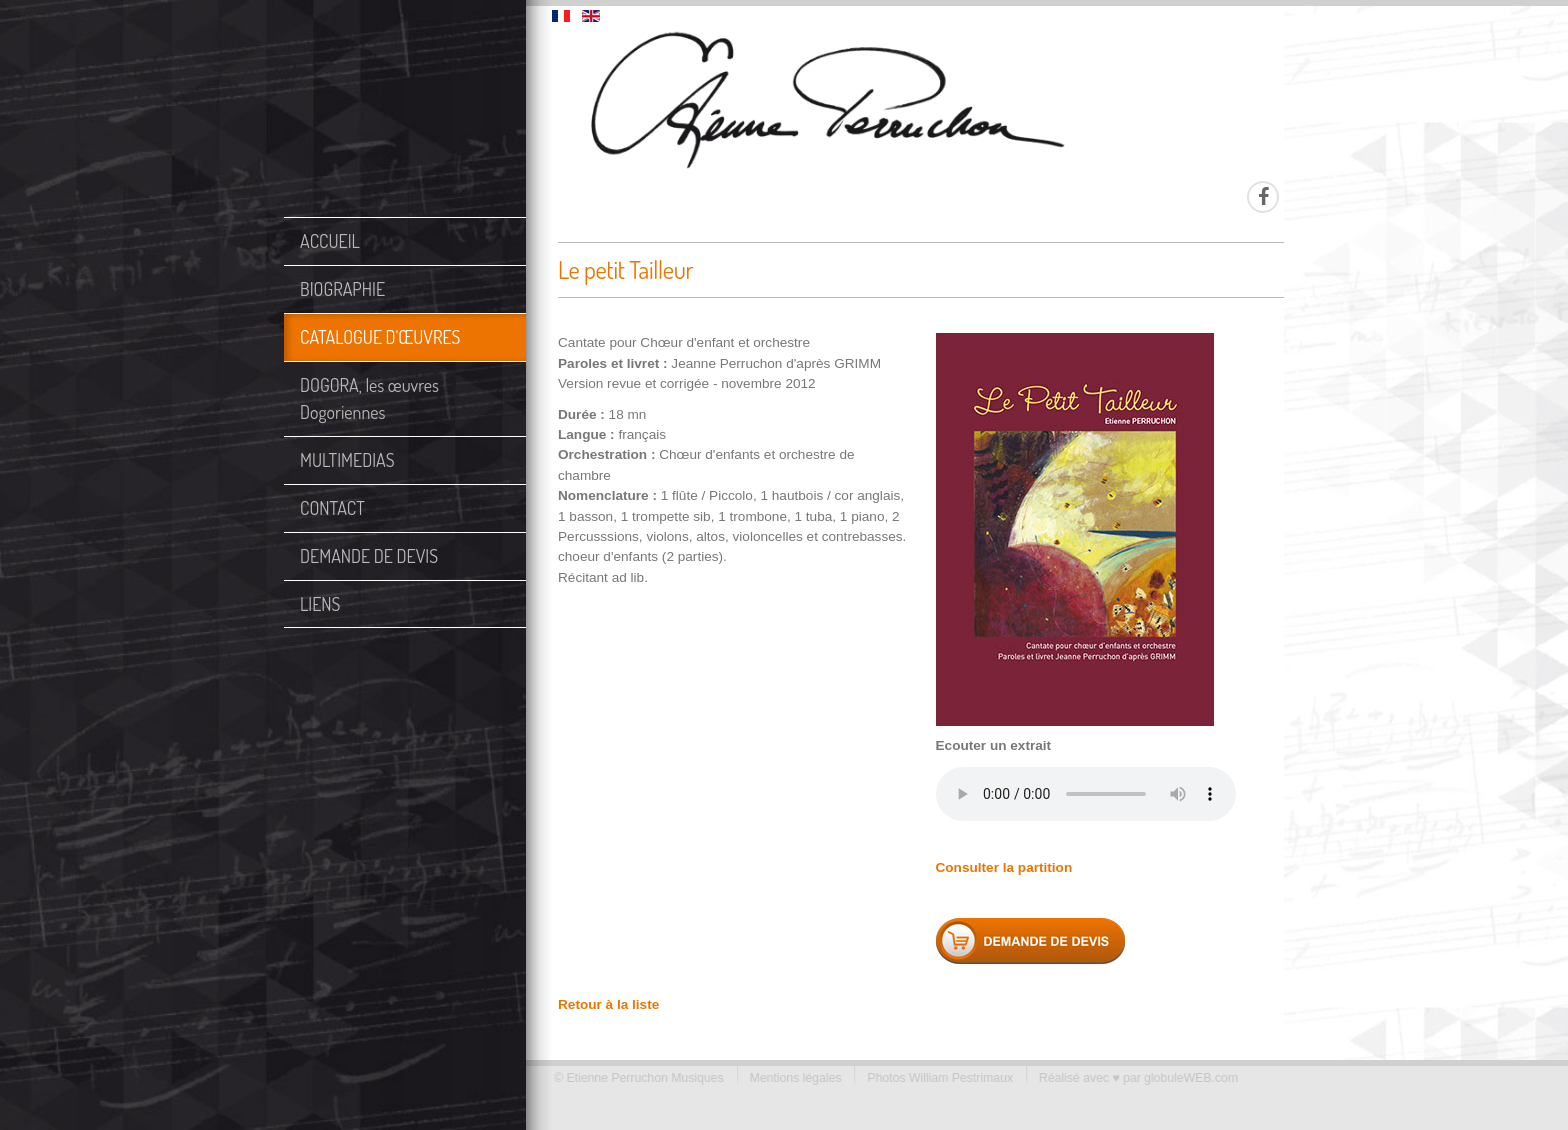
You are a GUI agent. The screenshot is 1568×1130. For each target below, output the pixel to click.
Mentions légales (789, 1078)
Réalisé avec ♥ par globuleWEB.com (1131, 1078)
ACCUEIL (330, 241)
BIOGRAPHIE (342, 289)
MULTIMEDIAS (347, 460)
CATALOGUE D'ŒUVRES (380, 337)
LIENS (320, 604)
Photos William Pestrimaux (934, 1078)
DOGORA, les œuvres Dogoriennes (369, 398)
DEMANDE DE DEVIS (369, 556)
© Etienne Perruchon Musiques (633, 1078)
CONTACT (332, 508)
